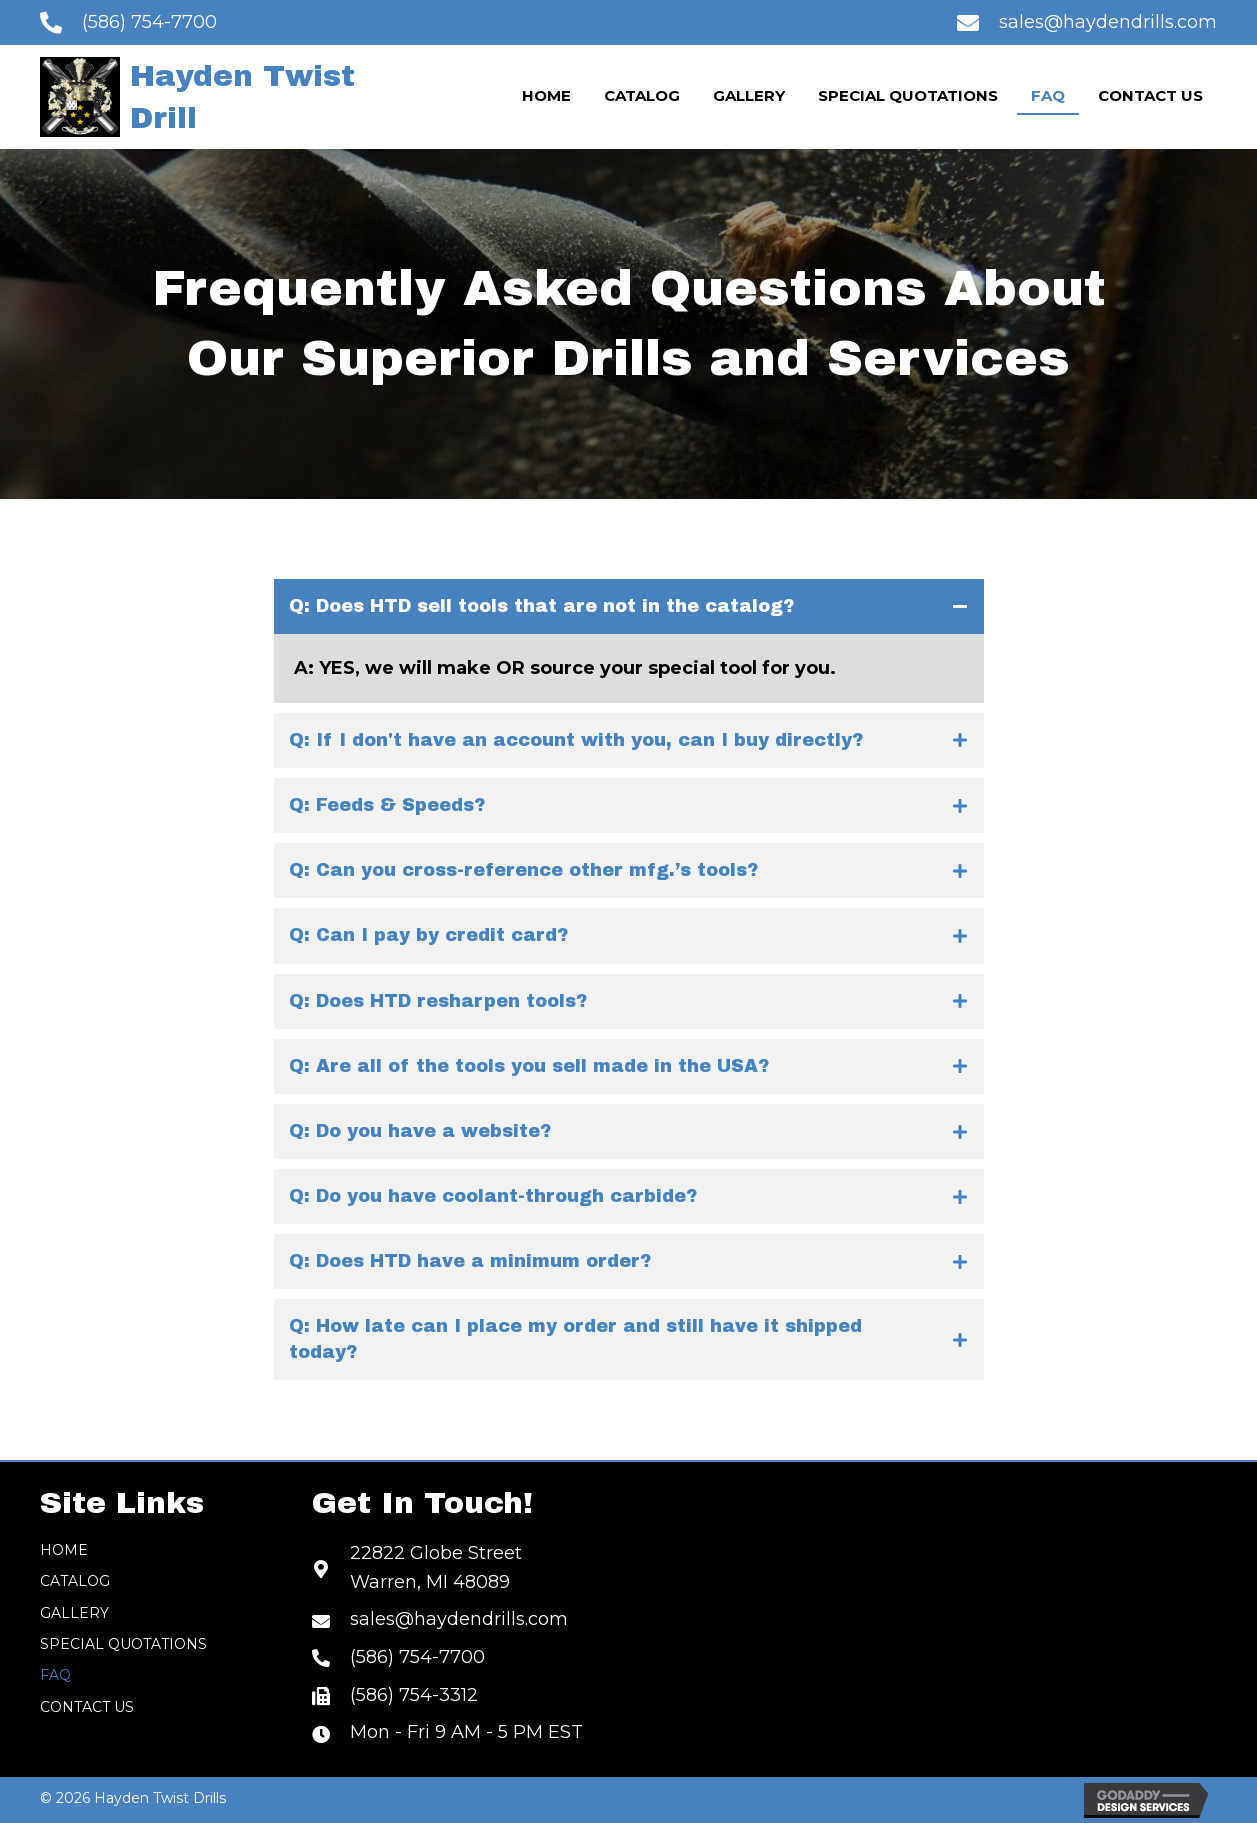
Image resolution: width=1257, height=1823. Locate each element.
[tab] (629, 606)
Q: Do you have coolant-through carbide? (493, 1196)
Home (64, 1550)
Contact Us (87, 1707)
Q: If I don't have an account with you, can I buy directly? (576, 740)
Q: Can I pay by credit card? (428, 935)
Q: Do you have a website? (420, 1131)
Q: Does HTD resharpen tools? (438, 1001)
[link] (546, 97)
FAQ (55, 1675)
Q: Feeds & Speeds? (387, 805)
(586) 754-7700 (149, 22)
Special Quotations (123, 1644)
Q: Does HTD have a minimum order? (470, 1261)
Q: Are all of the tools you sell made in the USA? (529, 1066)
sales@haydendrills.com (1108, 22)
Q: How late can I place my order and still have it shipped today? (575, 1338)
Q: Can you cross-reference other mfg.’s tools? (523, 870)
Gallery (74, 1613)
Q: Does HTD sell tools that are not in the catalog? (541, 606)
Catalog (75, 1581)
